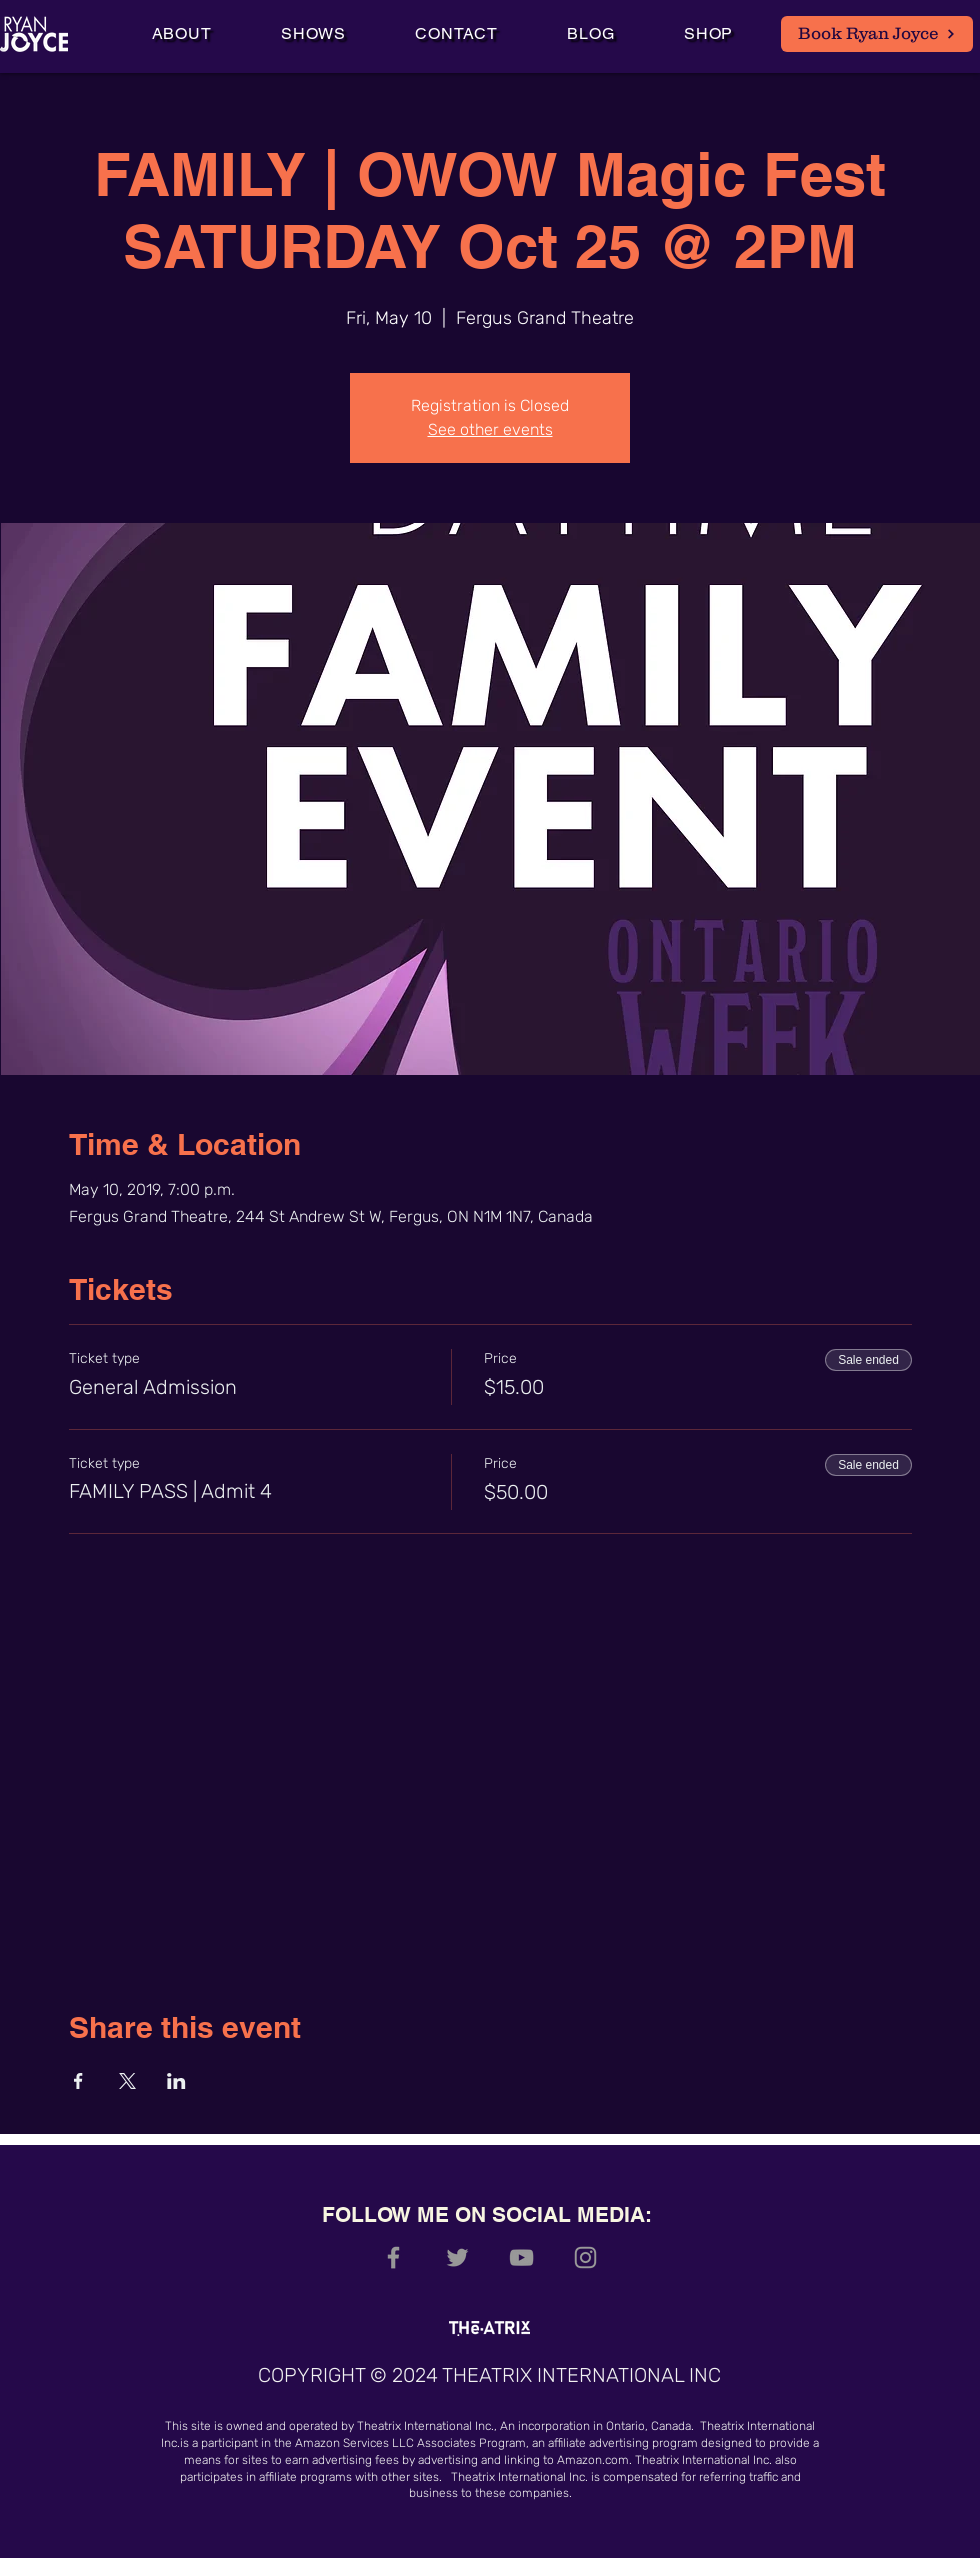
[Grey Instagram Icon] (585, 2257)
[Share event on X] (127, 2081)
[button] (313, 34)
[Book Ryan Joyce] (877, 34)
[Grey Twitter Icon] (457, 2257)
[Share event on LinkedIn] (176, 2081)
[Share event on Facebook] (78, 2081)
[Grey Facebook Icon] (393, 2257)
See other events (490, 429)
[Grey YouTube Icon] (521, 2257)
